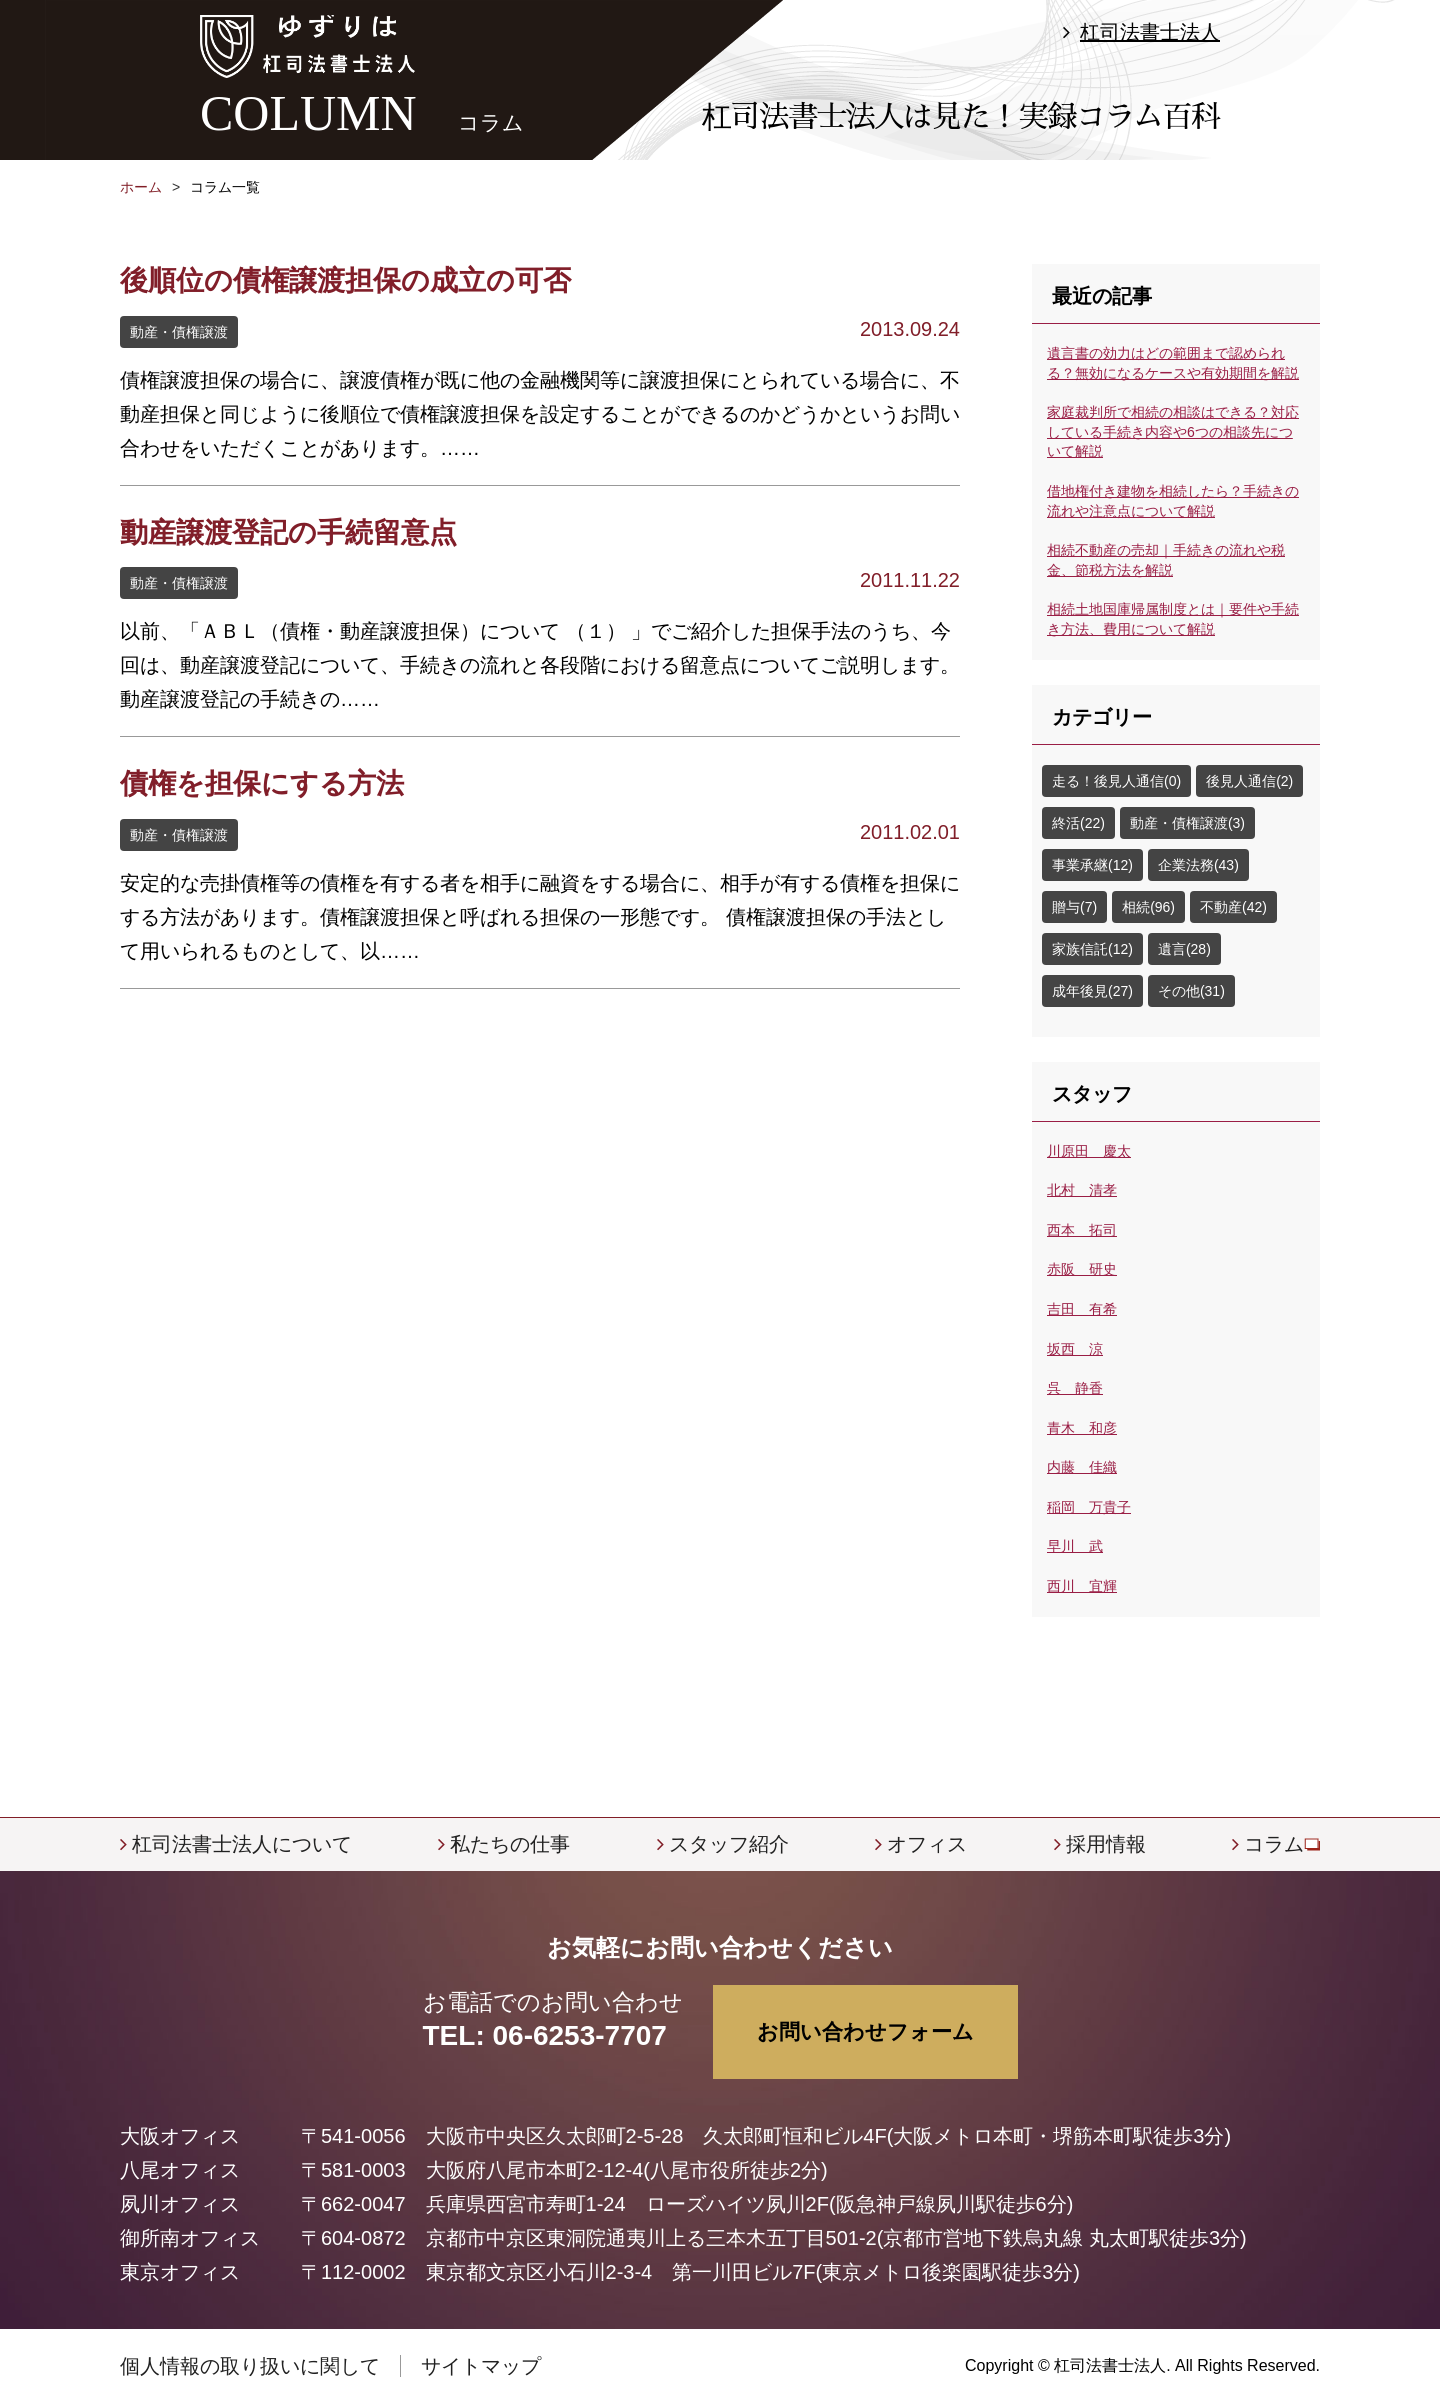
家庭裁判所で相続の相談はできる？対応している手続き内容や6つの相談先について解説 (1173, 431)
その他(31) (1191, 991)
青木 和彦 (1082, 1428)
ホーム (141, 187)
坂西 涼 (1075, 1349)
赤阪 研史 (1082, 1269)
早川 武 (1075, 1546)
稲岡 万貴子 (1089, 1507)
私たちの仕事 (510, 1844)
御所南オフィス (190, 2238)
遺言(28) (1184, 949)
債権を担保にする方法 (262, 783)
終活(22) (1078, 823)
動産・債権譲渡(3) (1187, 823)
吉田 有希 (1082, 1309)
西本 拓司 (1082, 1230)
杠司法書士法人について (242, 1844)
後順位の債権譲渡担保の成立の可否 (345, 280)
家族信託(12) (1092, 949)
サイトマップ (481, 2366)
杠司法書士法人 (1150, 32)
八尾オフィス (180, 2170)
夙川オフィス (180, 2204)
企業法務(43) (1198, 865)
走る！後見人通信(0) (1116, 781)
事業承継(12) (1092, 865)
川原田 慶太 (1089, 1151)
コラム (1274, 1844)
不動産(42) (1233, 907)
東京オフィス (180, 2272)
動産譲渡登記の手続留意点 (288, 532)
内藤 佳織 (1082, 1467)
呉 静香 (1075, 1388)
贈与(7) (1074, 907)
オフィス (927, 1844)
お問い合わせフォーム (865, 2031)
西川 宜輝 (1082, 1586)
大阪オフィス (180, 2136)
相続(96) (1148, 907)
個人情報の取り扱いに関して (250, 2366)
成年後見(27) (1092, 991)
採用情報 (1106, 1844)
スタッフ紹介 (729, 1844)
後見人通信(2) (1249, 781)
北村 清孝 (1082, 1190)
